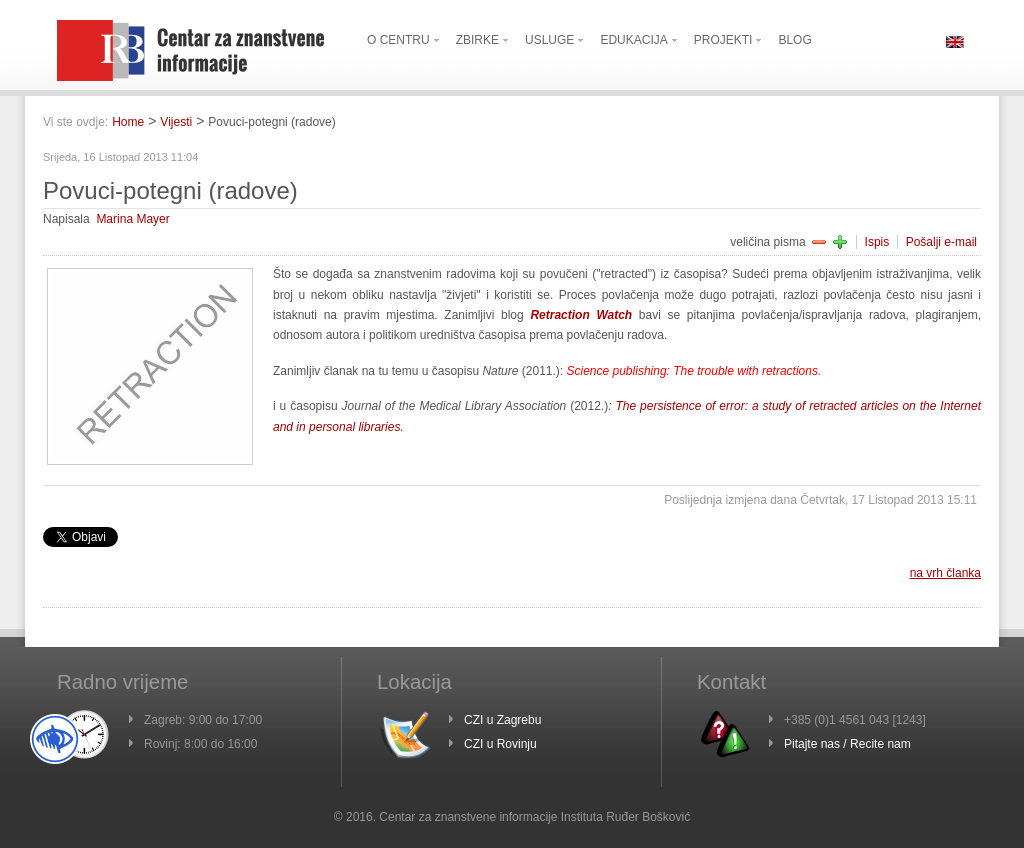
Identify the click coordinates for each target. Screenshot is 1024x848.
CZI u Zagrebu (502, 720)
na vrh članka (945, 573)
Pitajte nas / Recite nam (847, 744)
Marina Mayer (132, 219)
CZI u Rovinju (500, 744)
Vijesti (176, 122)
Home (128, 122)
